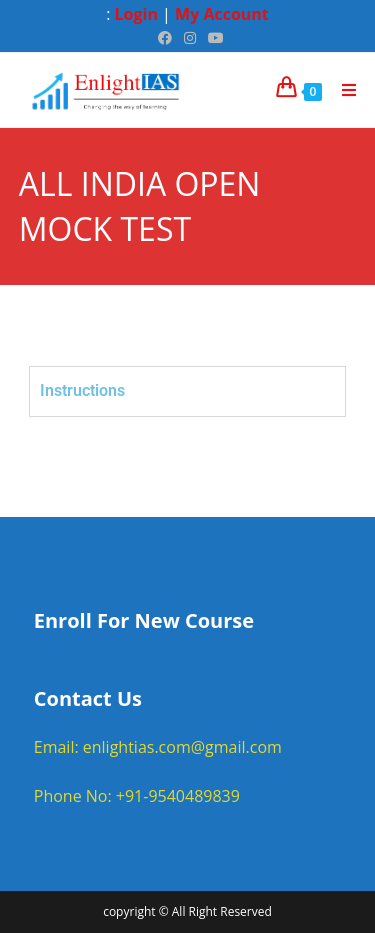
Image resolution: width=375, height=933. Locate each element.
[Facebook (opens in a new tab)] (165, 38)
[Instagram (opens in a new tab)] (190, 38)
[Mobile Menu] (342, 90)
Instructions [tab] (82, 390)
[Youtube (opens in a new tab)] (213, 38)
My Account (222, 14)
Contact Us (88, 698)
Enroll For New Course (144, 620)
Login (136, 14)
